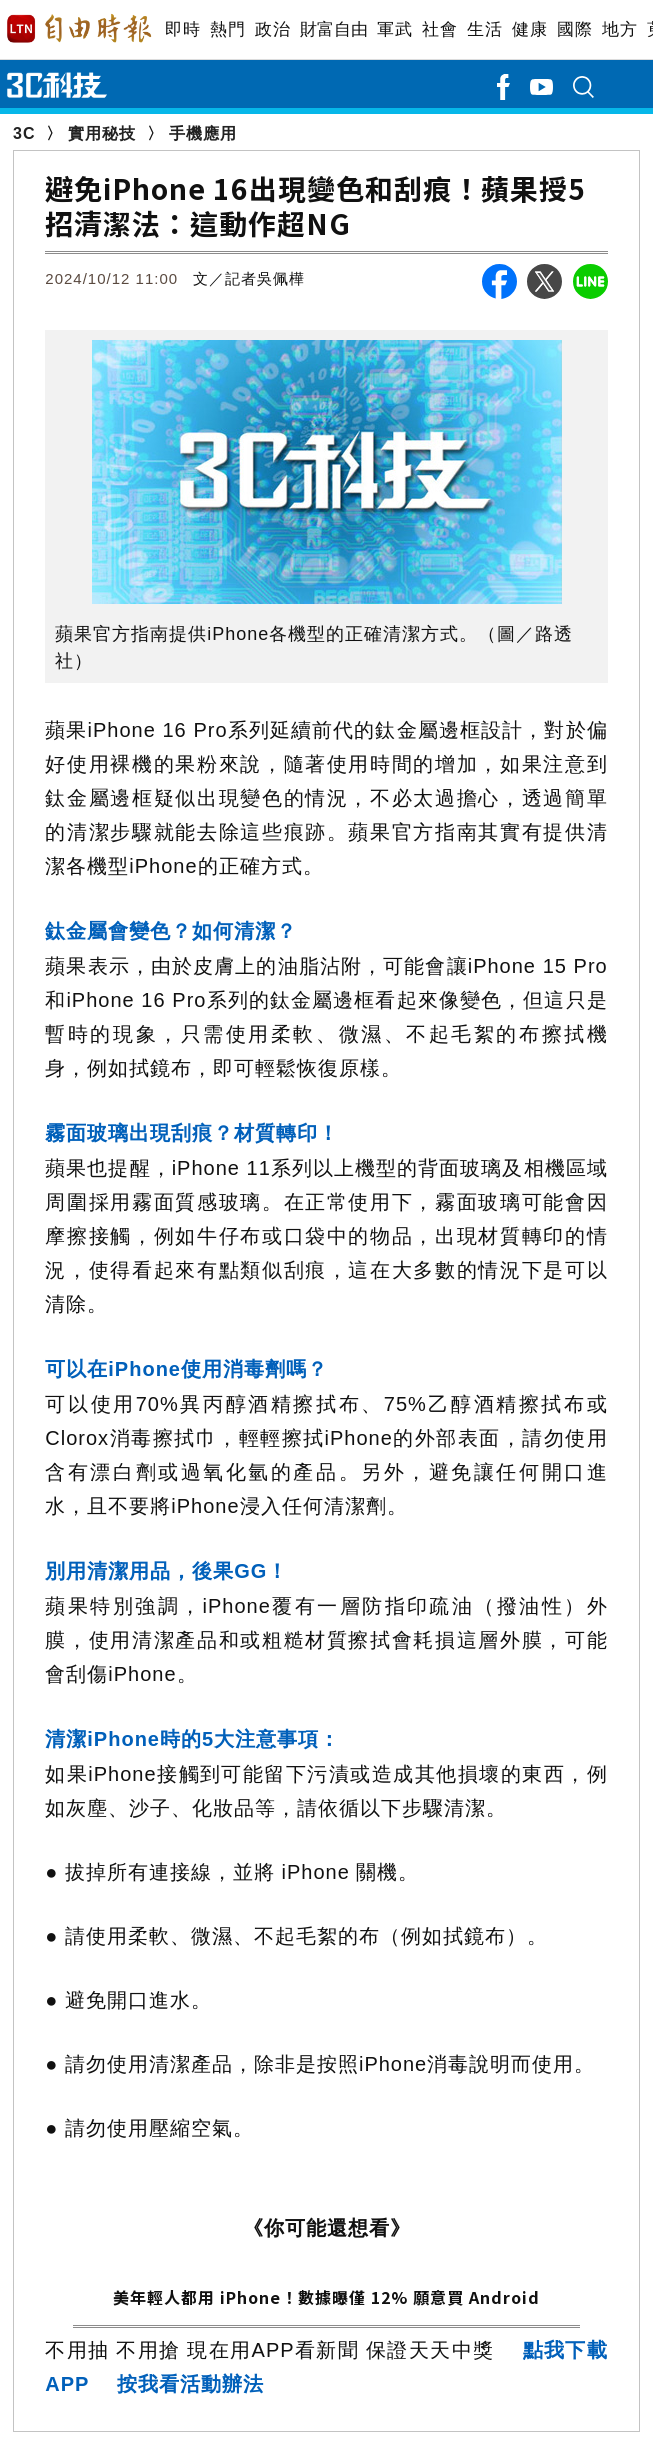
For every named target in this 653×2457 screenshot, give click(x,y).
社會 (439, 29)
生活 (484, 29)
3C (24, 133)
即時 (182, 29)
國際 (574, 29)
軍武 (394, 29)
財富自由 (333, 29)
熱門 (227, 29)
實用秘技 (102, 133)
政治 (272, 29)
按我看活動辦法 (190, 2384)
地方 (619, 29)
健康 (529, 29)
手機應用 (203, 133)
